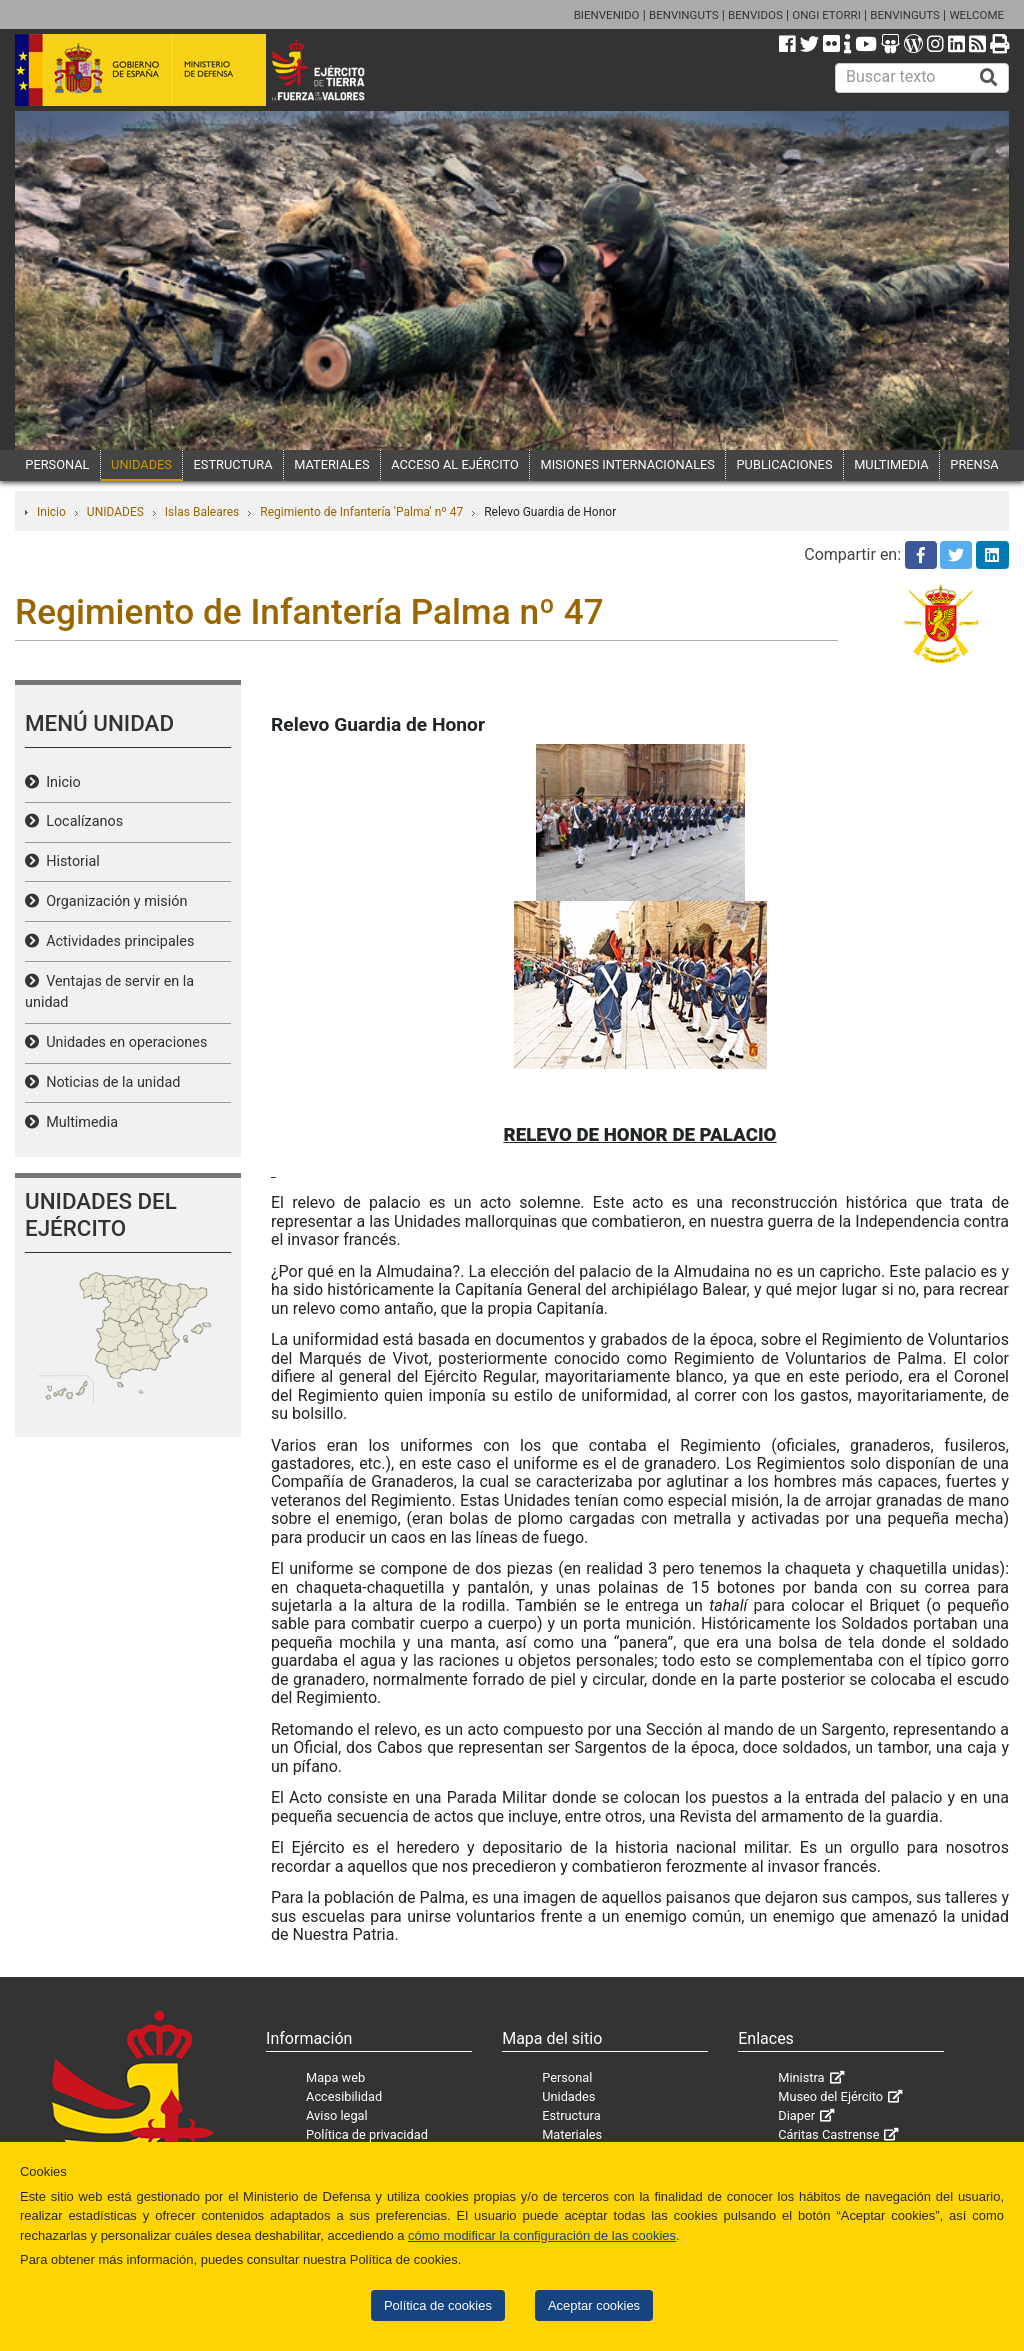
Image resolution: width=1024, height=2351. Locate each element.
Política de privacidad (367, 2134)
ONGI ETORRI (826, 15)
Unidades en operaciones (123, 1042)
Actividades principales (116, 941)
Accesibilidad (344, 2096)
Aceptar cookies (594, 2305)
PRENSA (974, 464)
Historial (69, 861)
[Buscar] (989, 78)
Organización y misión (113, 901)
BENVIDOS (755, 15)
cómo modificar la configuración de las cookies (542, 2235)
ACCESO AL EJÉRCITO (455, 464)
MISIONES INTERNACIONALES (627, 464)
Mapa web (335, 2077)
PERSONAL (57, 464)
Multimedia (78, 1122)
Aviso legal (337, 2115)
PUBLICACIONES (785, 464)
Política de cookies (438, 2305)
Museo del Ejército (830, 2096)
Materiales (572, 2134)
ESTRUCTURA (233, 464)
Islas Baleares (202, 512)
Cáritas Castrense (828, 2134)
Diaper (796, 2115)
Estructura (571, 2115)
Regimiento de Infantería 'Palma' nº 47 (361, 512)
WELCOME (976, 15)
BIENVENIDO (607, 15)
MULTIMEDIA (891, 464)
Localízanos (81, 821)
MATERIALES (331, 464)
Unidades (568, 2096)
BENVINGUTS (684, 15)
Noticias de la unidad (109, 1082)
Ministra (801, 2077)
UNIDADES (141, 464)
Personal (567, 2077)
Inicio (51, 512)
